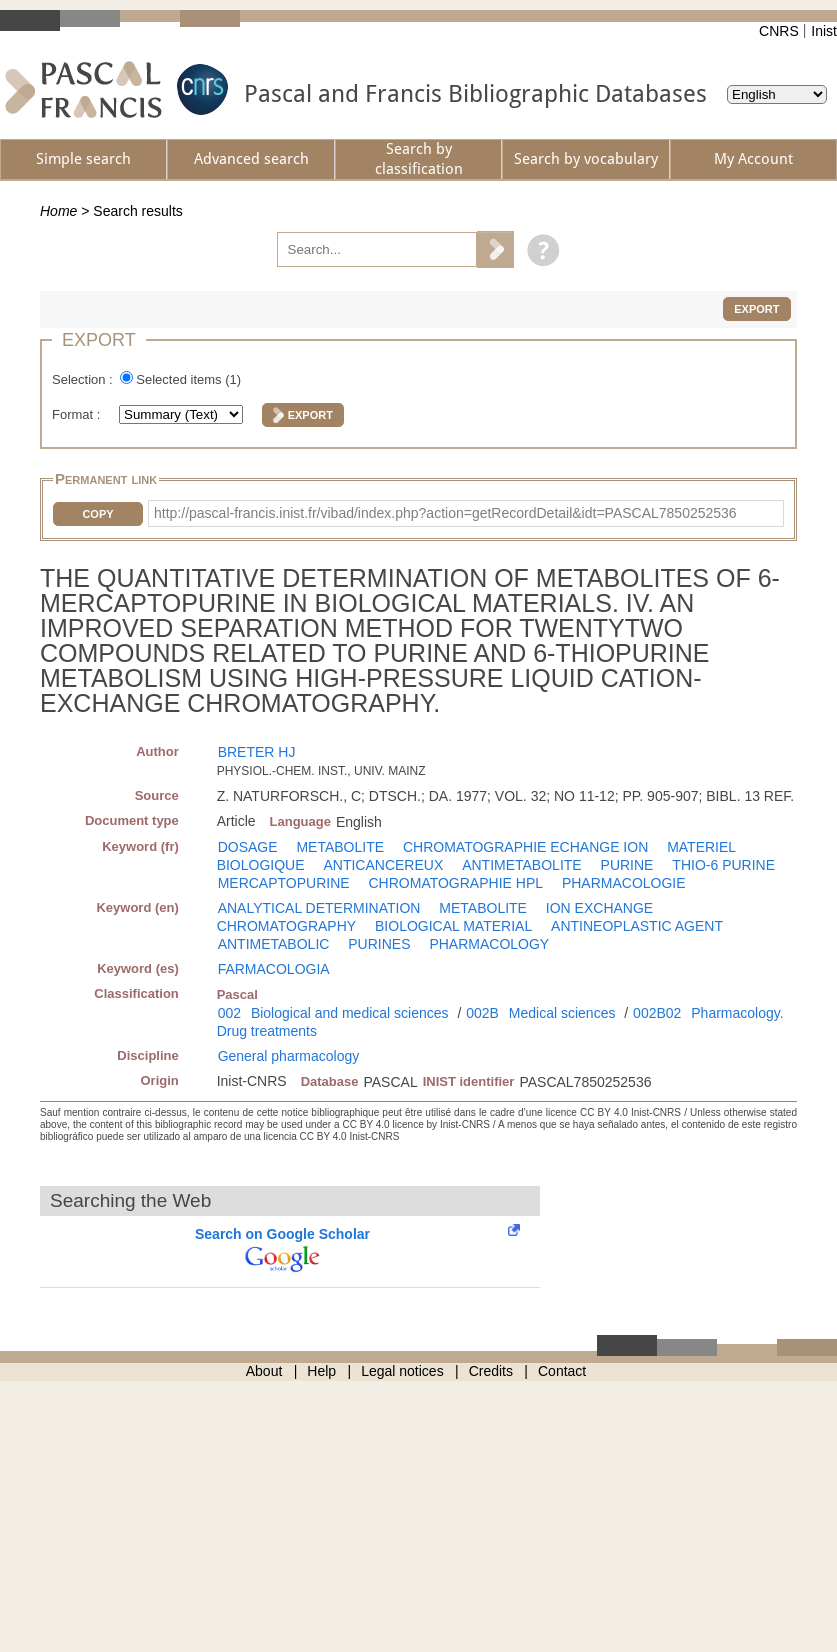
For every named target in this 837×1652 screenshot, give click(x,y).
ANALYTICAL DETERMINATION (319, 908)
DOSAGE (248, 847)
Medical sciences (562, 1013)
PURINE (627, 865)
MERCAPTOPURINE (284, 883)
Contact (562, 1371)
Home (58, 211)
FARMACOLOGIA (274, 969)
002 (229, 1013)
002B (482, 1013)
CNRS (779, 31)
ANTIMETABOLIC (274, 944)
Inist (824, 31)
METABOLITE (340, 847)
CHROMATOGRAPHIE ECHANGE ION (525, 847)
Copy (97, 514)
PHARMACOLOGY (489, 944)
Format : (78, 414)
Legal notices (402, 1371)
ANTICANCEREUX (383, 865)
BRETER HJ (257, 752)
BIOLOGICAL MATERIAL (453, 926)
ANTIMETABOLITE (522, 865)
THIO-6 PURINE (723, 865)
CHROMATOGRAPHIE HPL (456, 883)
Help (321, 1371)
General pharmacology (289, 1056)
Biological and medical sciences (350, 1013)
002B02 (657, 1013)
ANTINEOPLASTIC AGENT (637, 926)
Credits (491, 1371)
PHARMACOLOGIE (624, 883)
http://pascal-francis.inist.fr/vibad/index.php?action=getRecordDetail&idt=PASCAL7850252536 (445, 513)
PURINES (379, 944)
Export (756, 309)
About (264, 1371)
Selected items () (188, 379)
